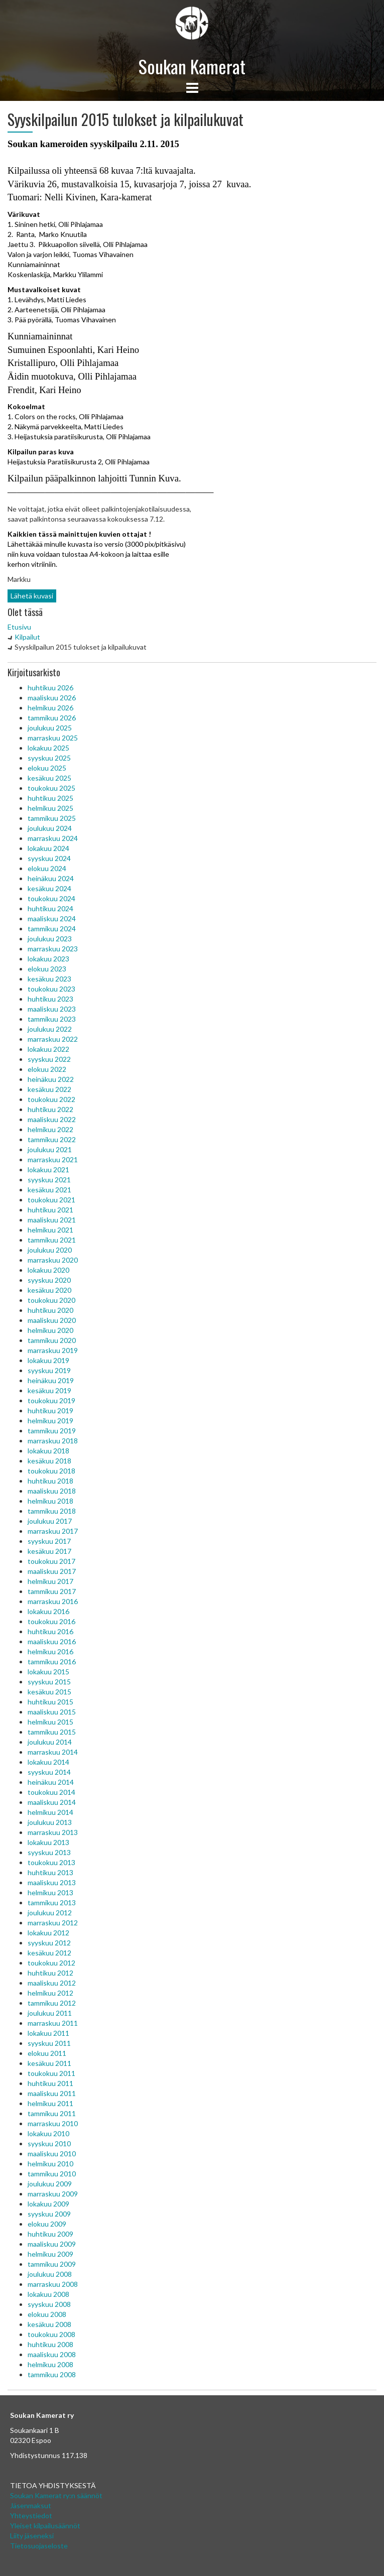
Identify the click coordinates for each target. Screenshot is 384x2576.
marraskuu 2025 (53, 737)
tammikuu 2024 (52, 928)
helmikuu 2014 (50, 1812)
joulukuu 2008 (50, 2274)
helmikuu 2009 (50, 2254)
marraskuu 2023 (53, 948)
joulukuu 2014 (50, 1742)
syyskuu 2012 (49, 1942)
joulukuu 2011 (50, 2013)
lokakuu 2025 (48, 748)
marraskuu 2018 (53, 1440)
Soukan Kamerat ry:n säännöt (56, 2495)
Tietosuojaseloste (39, 2545)
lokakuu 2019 (48, 1360)
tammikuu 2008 (52, 2374)
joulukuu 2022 (50, 1029)
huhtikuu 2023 (50, 999)
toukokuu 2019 (51, 1400)
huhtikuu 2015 (50, 1701)
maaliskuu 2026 (52, 697)
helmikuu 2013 (50, 1892)
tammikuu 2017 (52, 1591)
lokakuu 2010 (48, 2133)
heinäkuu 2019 (51, 1380)
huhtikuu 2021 (50, 1209)
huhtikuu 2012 (50, 1973)
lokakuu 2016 (48, 1611)
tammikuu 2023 (52, 1019)
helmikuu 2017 (50, 1581)
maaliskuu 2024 (52, 918)
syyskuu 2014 (49, 1772)
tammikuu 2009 (52, 2264)
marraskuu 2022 (53, 1039)
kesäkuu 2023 (49, 978)
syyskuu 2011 (49, 2043)
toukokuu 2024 (51, 898)
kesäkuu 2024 (49, 888)
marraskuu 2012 (53, 1922)
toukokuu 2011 (51, 2073)
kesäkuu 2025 (49, 778)
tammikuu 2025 (52, 818)
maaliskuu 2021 (52, 1219)
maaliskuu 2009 (52, 2244)
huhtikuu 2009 (50, 2234)
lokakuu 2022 (48, 1049)
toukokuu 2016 (51, 1621)
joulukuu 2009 (50, 2183)
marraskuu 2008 (53, 2284)
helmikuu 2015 (50, 1722)
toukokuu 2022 (51, 1099)
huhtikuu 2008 (50, 2344)
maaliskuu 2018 (52, 1491)
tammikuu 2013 (52, 1902)
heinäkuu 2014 (51, 1782)
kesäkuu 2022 (49, 1089)
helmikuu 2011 (50, 2103)
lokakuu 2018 (48, 1450)
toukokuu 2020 (51, 1300)
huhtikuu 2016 (50, 1631)
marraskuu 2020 (53, 1260)
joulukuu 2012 (50, 1912)
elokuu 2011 (47, 2053)
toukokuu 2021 (51, 1199)
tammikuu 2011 (52, 2113)
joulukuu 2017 (50, 1521)
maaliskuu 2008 (52, 2354)
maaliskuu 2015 (52, 1711)
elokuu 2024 (47, 868)
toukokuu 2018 (51, 1470)
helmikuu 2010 (50, 2163)
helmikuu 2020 (50, 1330)
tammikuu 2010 (52, 2173)
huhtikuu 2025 (50, 798)
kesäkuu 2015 (49, 1691)
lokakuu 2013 (48, 1842)
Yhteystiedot (31, 2515)
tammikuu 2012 (52, 2003)
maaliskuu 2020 (52, 1320)
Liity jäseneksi (32, 2535)
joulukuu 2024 (50, 828)
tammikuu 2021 (52, 1240)
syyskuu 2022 (49, 1059)
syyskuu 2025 (49, 758)
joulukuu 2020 (50, 1250)
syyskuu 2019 (49, 1370)
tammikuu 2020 (52, 1340)
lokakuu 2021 (48, 1169)
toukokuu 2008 (51, 2334)
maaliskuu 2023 (52, 1009)
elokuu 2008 (47, 2314)
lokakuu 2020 (48, 1270)
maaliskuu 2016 (52, 1641)
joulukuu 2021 (50, 1149)
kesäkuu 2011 (49, 2063)
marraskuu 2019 (53, 1350)
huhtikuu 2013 (50, 1872)
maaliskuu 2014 (52, 1802)
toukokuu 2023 (51, 989)
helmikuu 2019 (50, 1420)
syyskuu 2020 (49, 1280)
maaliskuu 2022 (52, 1119)
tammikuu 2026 (52, 717)
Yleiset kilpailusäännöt (45, 2525)
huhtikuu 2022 (50, 1109)
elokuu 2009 (47, 2224)
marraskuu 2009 (53, 2193)
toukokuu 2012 (51, 1962)
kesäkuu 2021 (49, 1189)
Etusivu (19, 627)
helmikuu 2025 (50, 808)
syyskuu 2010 (49, 2143)
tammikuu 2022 (52, 1139)
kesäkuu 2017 (49, 1551)
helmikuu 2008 (50, 2364)
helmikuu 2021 (50, 1229)
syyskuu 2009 (49, 2214)
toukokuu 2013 (51, 1862)
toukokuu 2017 (51, 1561)
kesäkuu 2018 (49, 1460)
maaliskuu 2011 (52, 2093)
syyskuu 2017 (49, 1541)
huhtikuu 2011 (50, 2083)
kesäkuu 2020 (49, 1290)
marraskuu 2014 (53, 1752)
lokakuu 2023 (48, 958)
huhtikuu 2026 (50, 687)
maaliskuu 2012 (52, 1983)
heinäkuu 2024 (51, 878)
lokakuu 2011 (48, 2033)
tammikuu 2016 (52, 1661)
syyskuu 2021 (49, 1179)
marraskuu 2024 (53, 838)
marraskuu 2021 (53, 1159)
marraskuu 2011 (53, 2023)
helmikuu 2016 (50, 1651)
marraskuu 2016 (53, 1601)
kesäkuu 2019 (49, 1390)
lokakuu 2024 (48, 848)
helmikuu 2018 (50, 1501)
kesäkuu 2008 (49, 2324)
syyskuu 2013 (49, 1852)
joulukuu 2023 (50, 938)
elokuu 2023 (47, 968)
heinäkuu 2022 (51, 1079)
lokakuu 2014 (48, 1762)
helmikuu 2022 (50, 1129)
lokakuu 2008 (48, 2294)
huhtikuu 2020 (50, 1310)
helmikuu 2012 (50, 1993)
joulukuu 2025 (50, 727)
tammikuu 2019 (52, 1430)
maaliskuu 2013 (52, 1882)
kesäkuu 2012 (49, 1952)
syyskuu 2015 (49, 1681)
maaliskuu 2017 (52, 1571)
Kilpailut (27, 637)
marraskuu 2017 (53, 1531)
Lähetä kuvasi (32, 595)
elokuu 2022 (47, 1069)
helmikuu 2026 (50, 707)
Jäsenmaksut (30, 2505)
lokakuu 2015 (48, 1671)
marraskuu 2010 (53, 2123)
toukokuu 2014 (51, 1792)
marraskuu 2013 (53, 1832)
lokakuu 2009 (48, 2203)
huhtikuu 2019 (50, 1410)
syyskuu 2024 (49, 858)
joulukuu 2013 (50, 1822)
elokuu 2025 (47, 768)
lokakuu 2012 (48, 1932)
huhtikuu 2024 (50, 908)
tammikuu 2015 (52, 1732)
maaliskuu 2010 (52, 2153)
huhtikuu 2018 (50, 1481)
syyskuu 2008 (49, 2304)
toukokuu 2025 (51, 788)
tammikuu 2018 (52, 1511)
